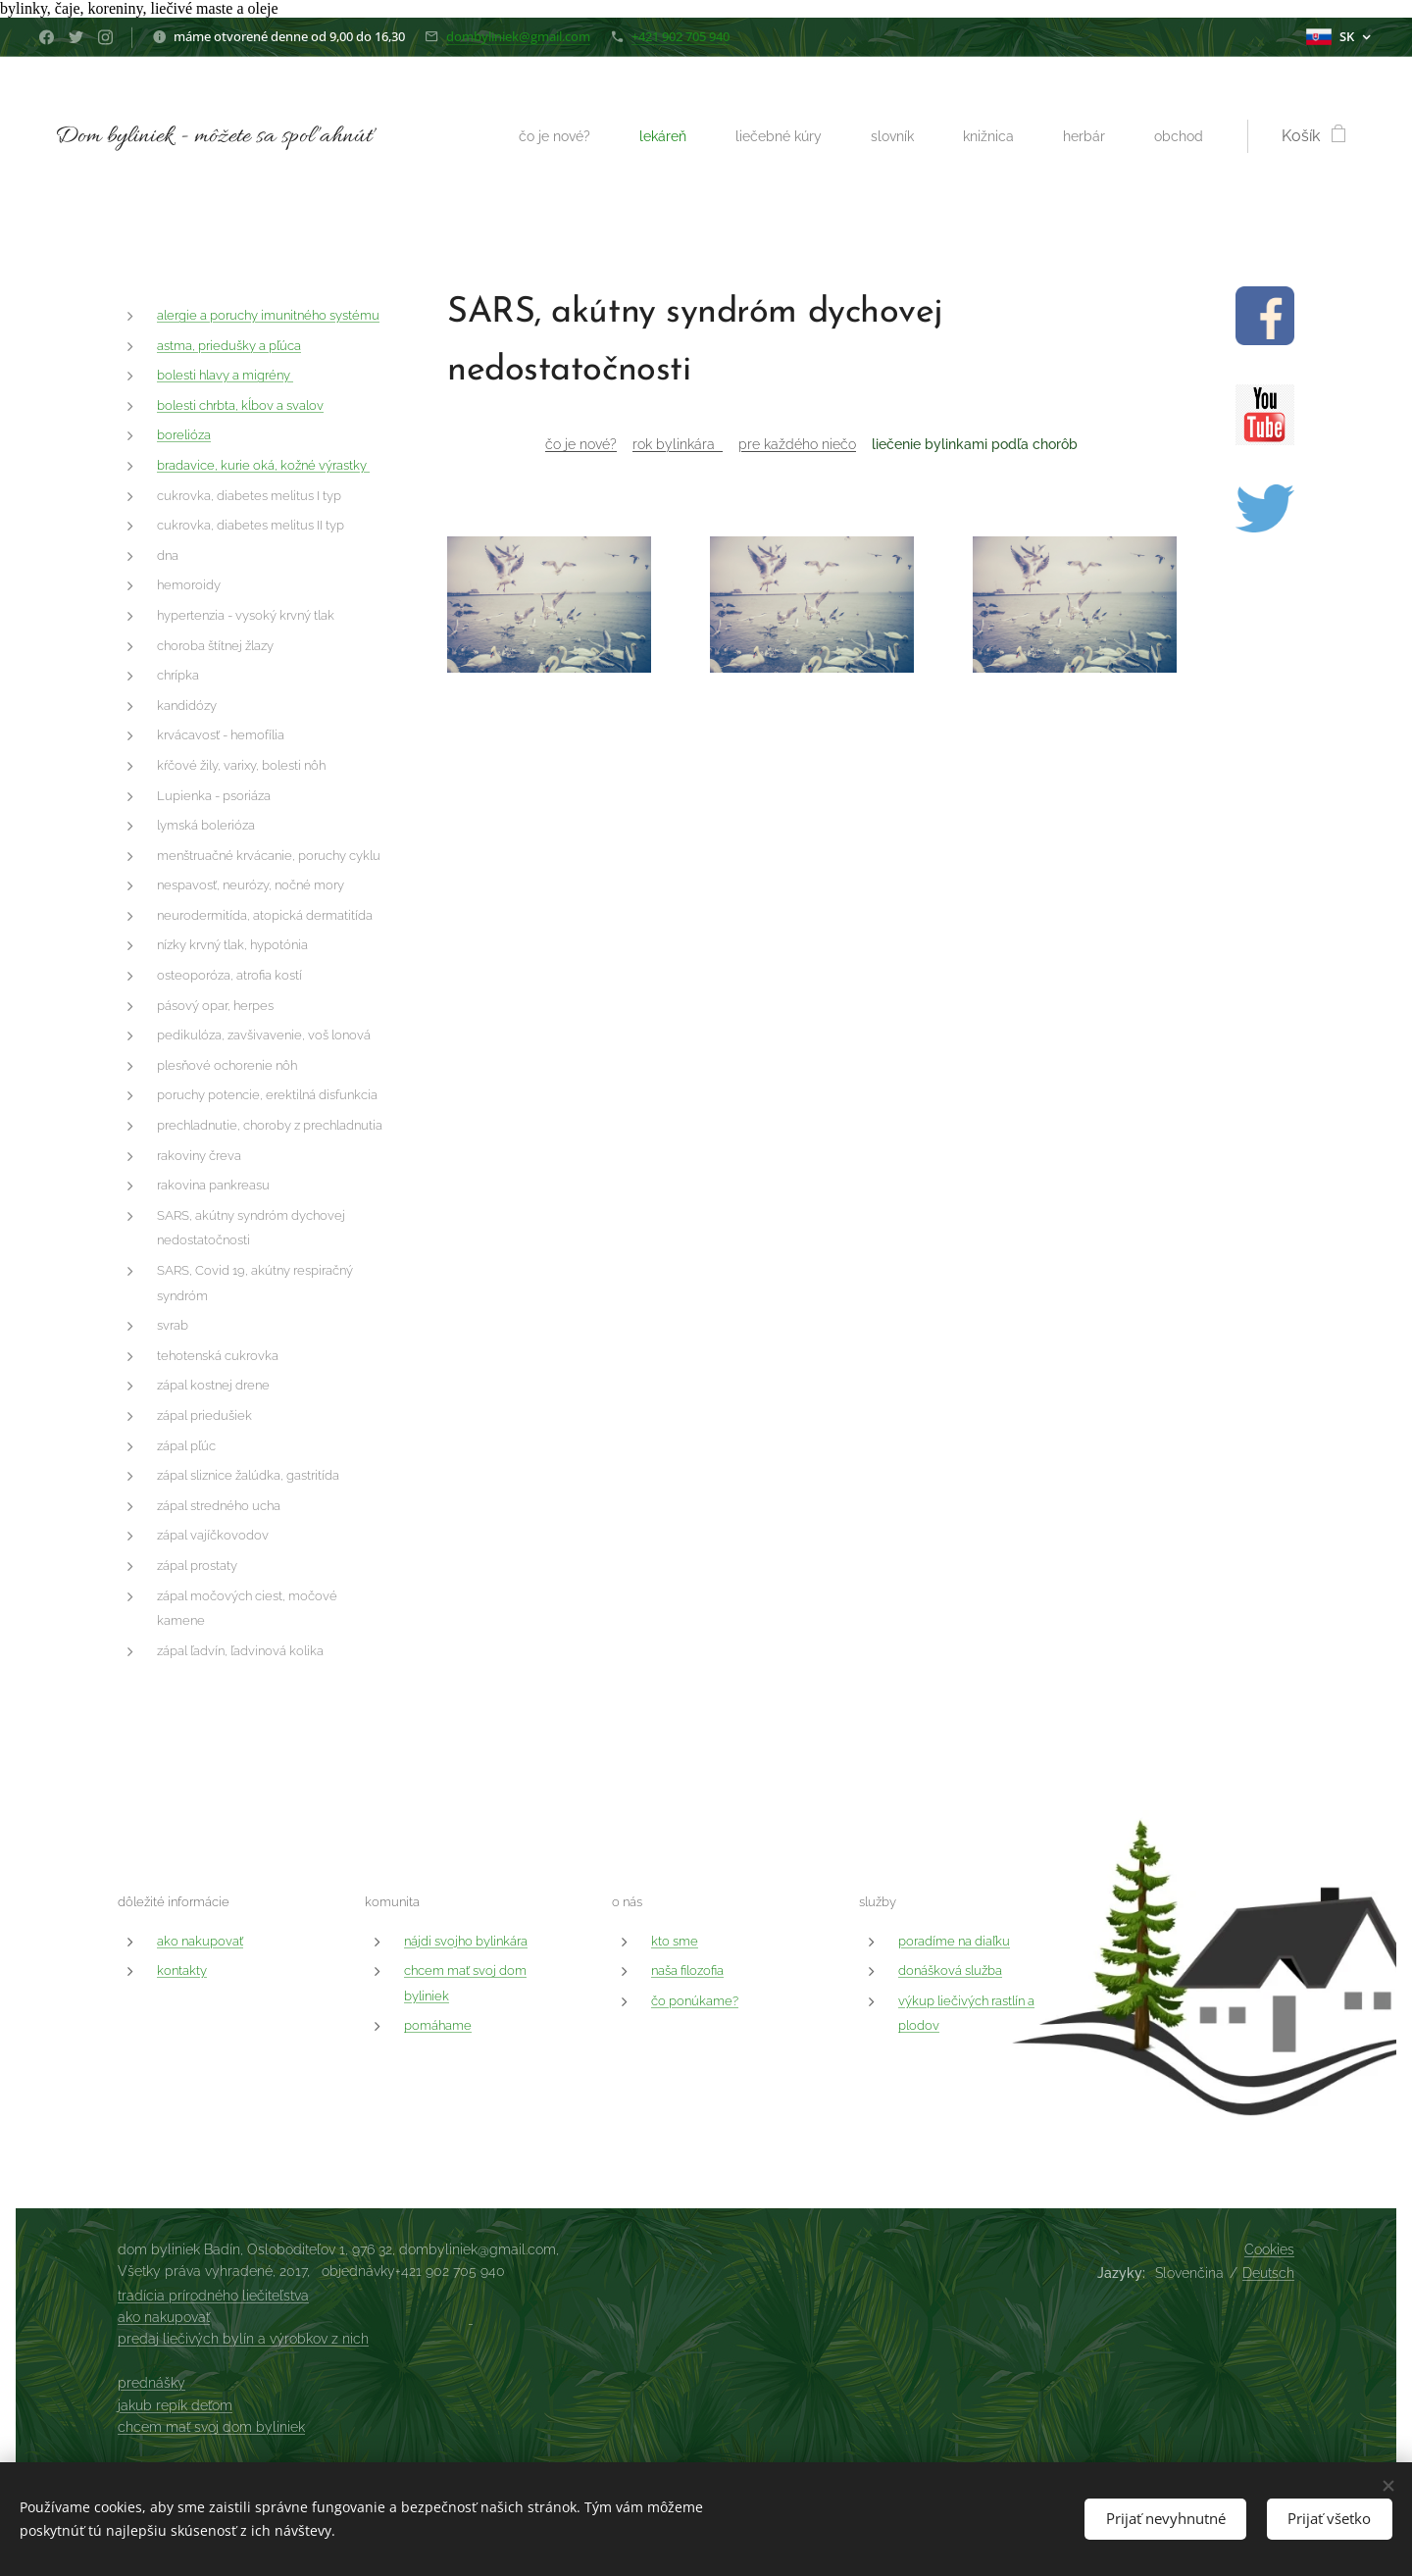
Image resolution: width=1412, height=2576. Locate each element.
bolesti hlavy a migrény (225, 376)
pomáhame (438, 2025)
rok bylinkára (677, 444)
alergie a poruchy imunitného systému (268, 315)
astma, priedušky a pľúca (229, 345)
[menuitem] (531, 136)
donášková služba (950, 1970)
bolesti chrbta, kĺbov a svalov (240, 405)
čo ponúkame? (694, 2000)
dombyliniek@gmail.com (518, 36)
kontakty (182, 1970)
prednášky (151, 2383)
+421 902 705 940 (680, 36)
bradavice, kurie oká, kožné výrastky (263, 465)
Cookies (1269, 2249)
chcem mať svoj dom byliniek (211, 2427)
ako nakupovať (200, 1940)
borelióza (184, 436)
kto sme (674, 1940)
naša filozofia (687, 1970)
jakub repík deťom (175, 2405)
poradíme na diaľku (954, 1940)
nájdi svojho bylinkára (466, 1940)
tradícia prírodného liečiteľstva (213, 2295)
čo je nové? (581, 444)
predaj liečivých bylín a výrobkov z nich (243, 2339)
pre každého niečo (797, 444)
